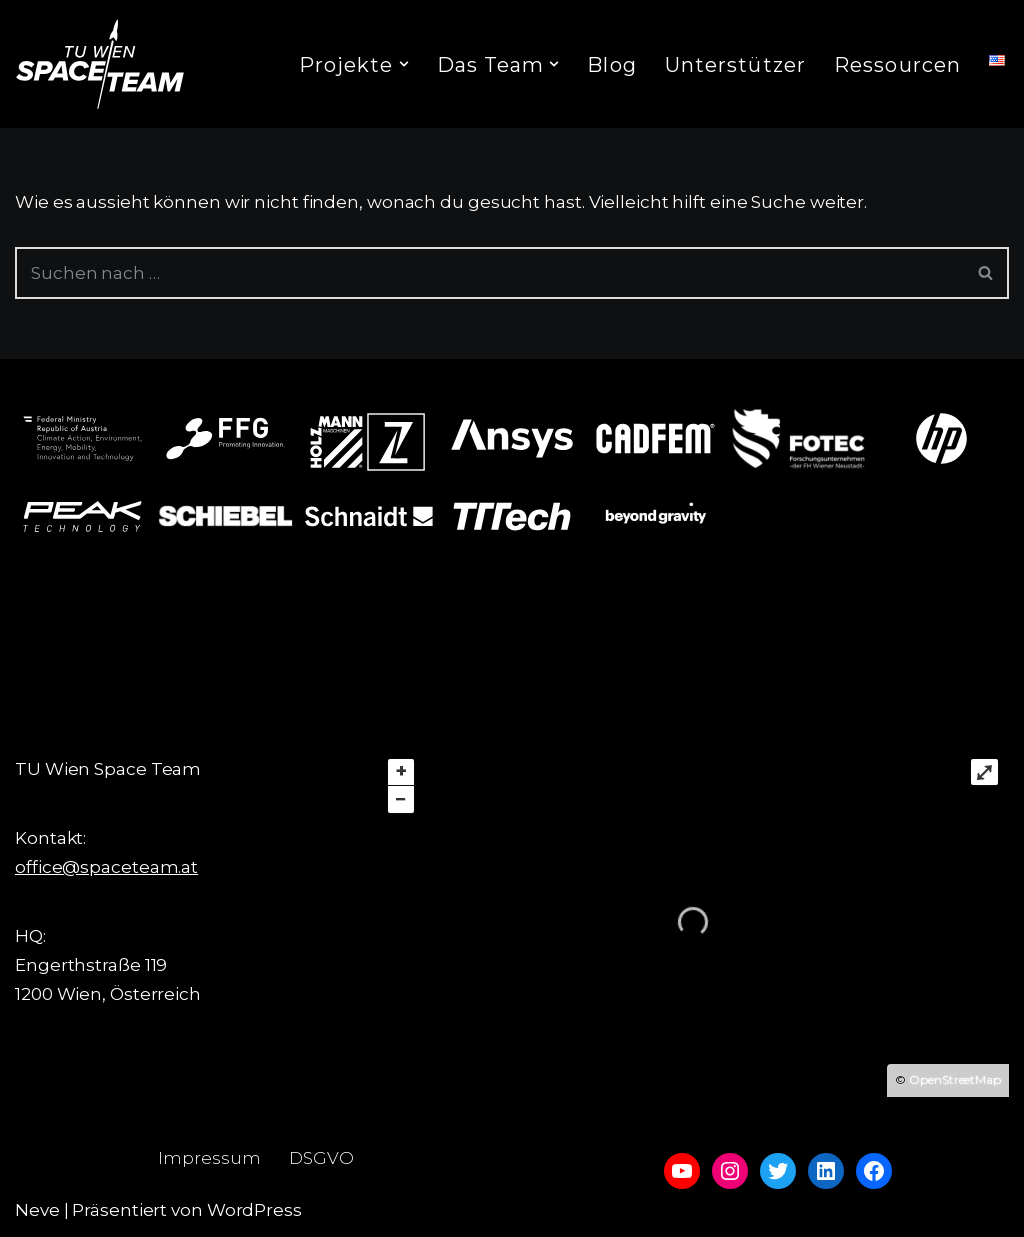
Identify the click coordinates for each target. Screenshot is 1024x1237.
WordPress (254, 1210)
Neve (37, 1210)
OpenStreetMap (955, 1079)
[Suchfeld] (489, 273)
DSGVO (321, 1158)
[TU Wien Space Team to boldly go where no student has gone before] (100, 64)
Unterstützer (735, 65)
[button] (404, 64)
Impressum (209, 1158)
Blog (611, 65)
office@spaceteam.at (106, 867)
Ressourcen (897, 65)
